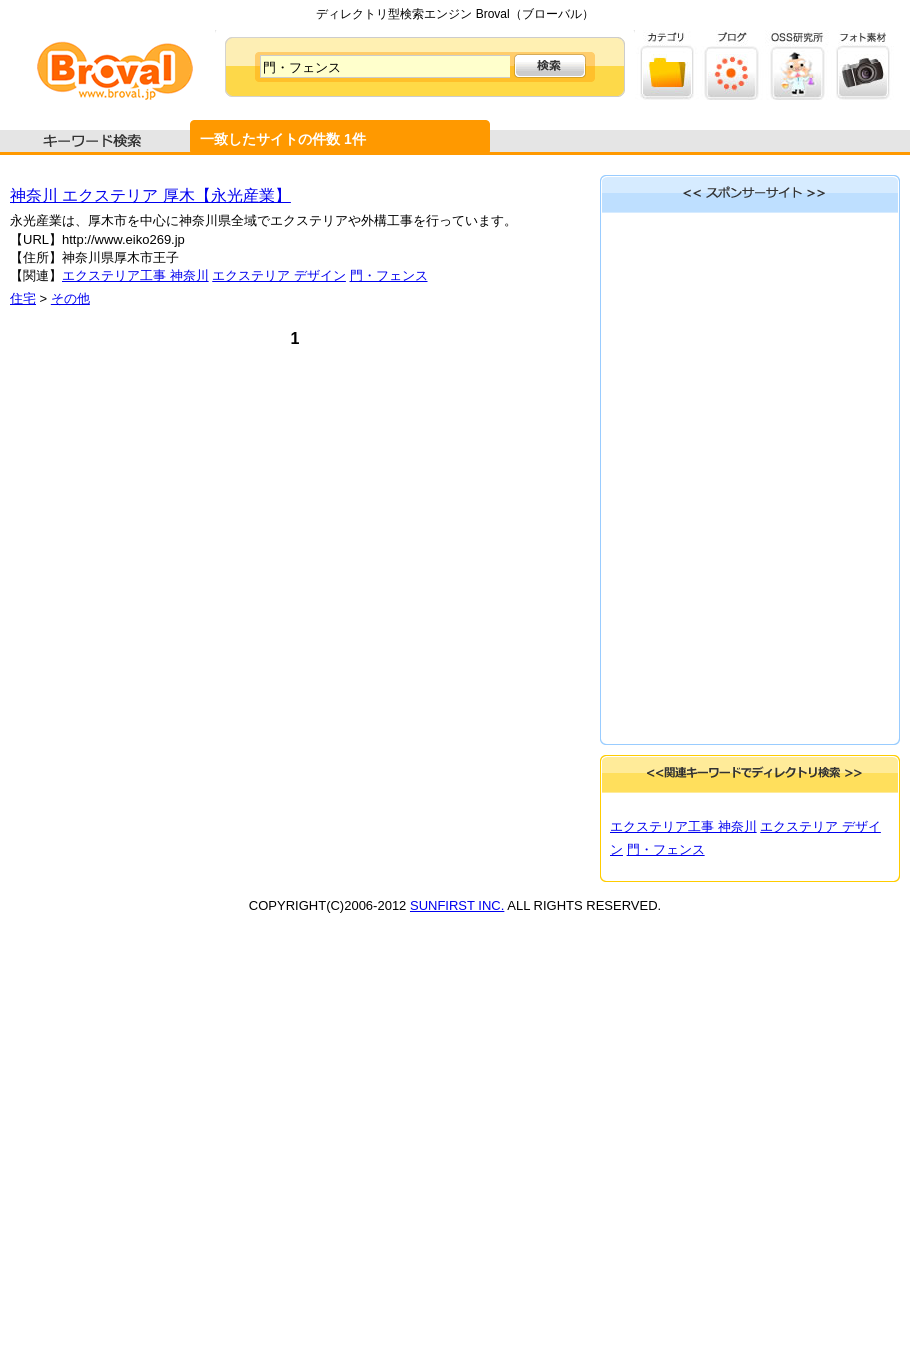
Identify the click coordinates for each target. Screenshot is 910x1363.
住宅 (23, 298)
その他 (70, 298)
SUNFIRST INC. (457, 905)
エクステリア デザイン (279, 275)
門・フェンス (389, 275)
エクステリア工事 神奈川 (135, 275)
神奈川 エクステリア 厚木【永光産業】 (150, 195)
